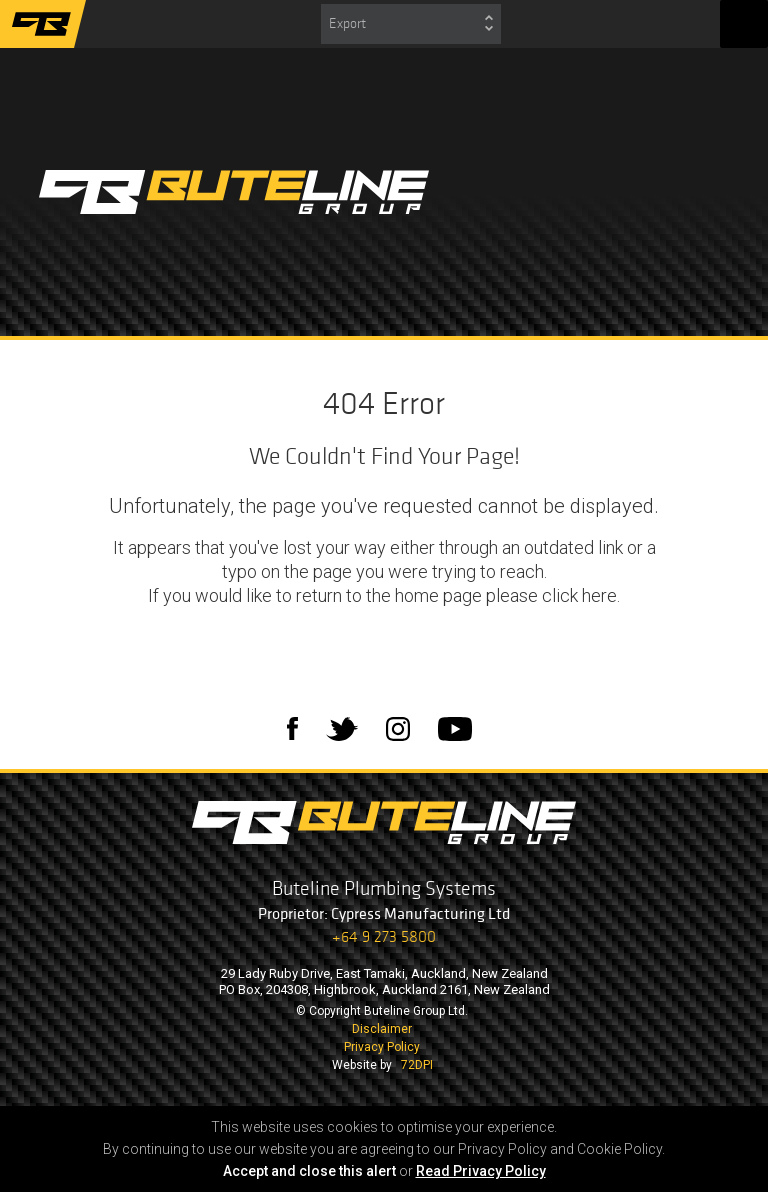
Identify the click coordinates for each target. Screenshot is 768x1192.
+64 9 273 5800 (384, 936)
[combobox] (411, 24)
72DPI (417, 1065)
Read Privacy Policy (481, 1171)
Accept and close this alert (309, 1171)
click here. (581, 595)
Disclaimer (382, 1029)
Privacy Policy (382, 1047)
